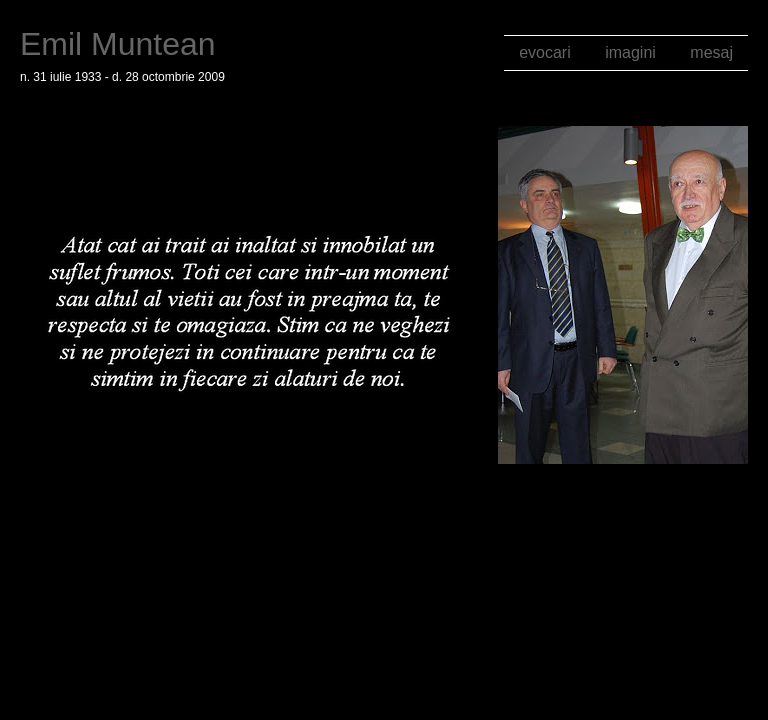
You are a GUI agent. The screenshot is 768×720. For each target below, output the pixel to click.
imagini (630, 52)
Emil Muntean (118, 44)
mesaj (711, 52)
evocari (545, 52)
